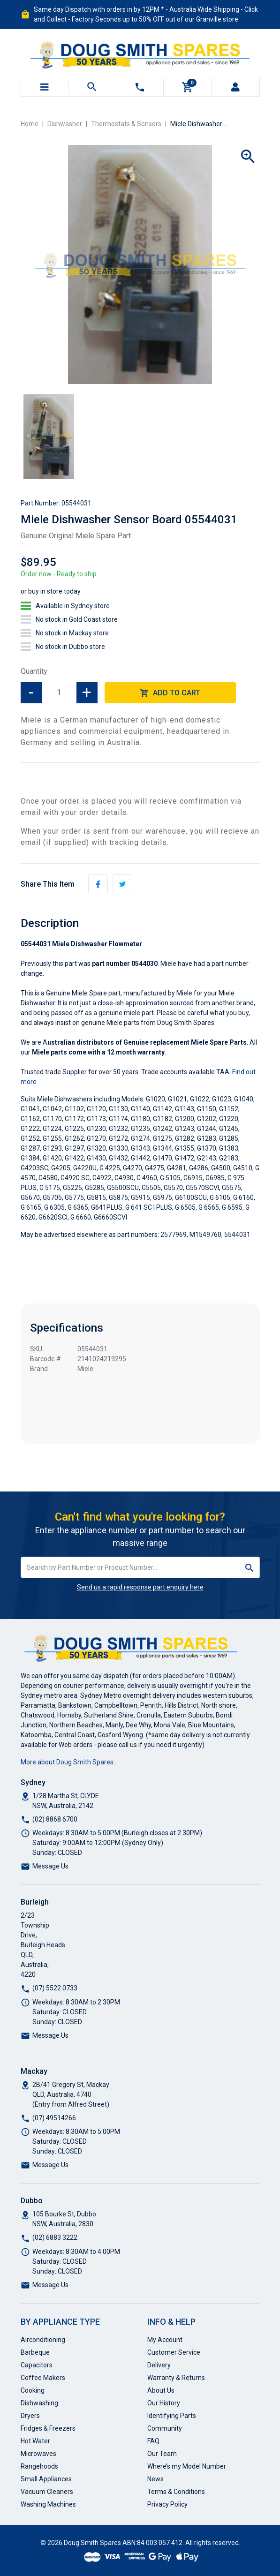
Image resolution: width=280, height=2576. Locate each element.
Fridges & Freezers (48, 2428)
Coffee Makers (43, 2377)
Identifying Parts (171, 2415)
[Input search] (130, 1567)
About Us (160, 2390)
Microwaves (38, 2453)
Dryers (30, 2415)
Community (164, 2428)
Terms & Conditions (176, 2491)
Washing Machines (48, 2504)
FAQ (153, 2441)
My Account (164, 2339)
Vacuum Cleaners (47, 2491)
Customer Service (173, 2352)
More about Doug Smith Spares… (69, 1762)
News (155, 2479)
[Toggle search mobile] (92, 87)
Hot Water (35, 2441)
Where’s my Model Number (186, 2466)
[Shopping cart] (188, 87)
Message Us (50, 1866)
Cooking (33, 2390)
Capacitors (37, 2365)
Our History (163, 2403)
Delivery (159, 2365)
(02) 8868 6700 (54, 1819)
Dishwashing (39, 2403)
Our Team (162, 2453)
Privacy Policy (167, 2504)
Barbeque (35, 2352)
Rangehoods (39, 2466)
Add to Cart (170, 693)
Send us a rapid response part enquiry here (140, 1587)
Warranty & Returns (176, 2377)
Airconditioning (43, 2339)
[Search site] (250, 1567)
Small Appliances (46, 2479)
